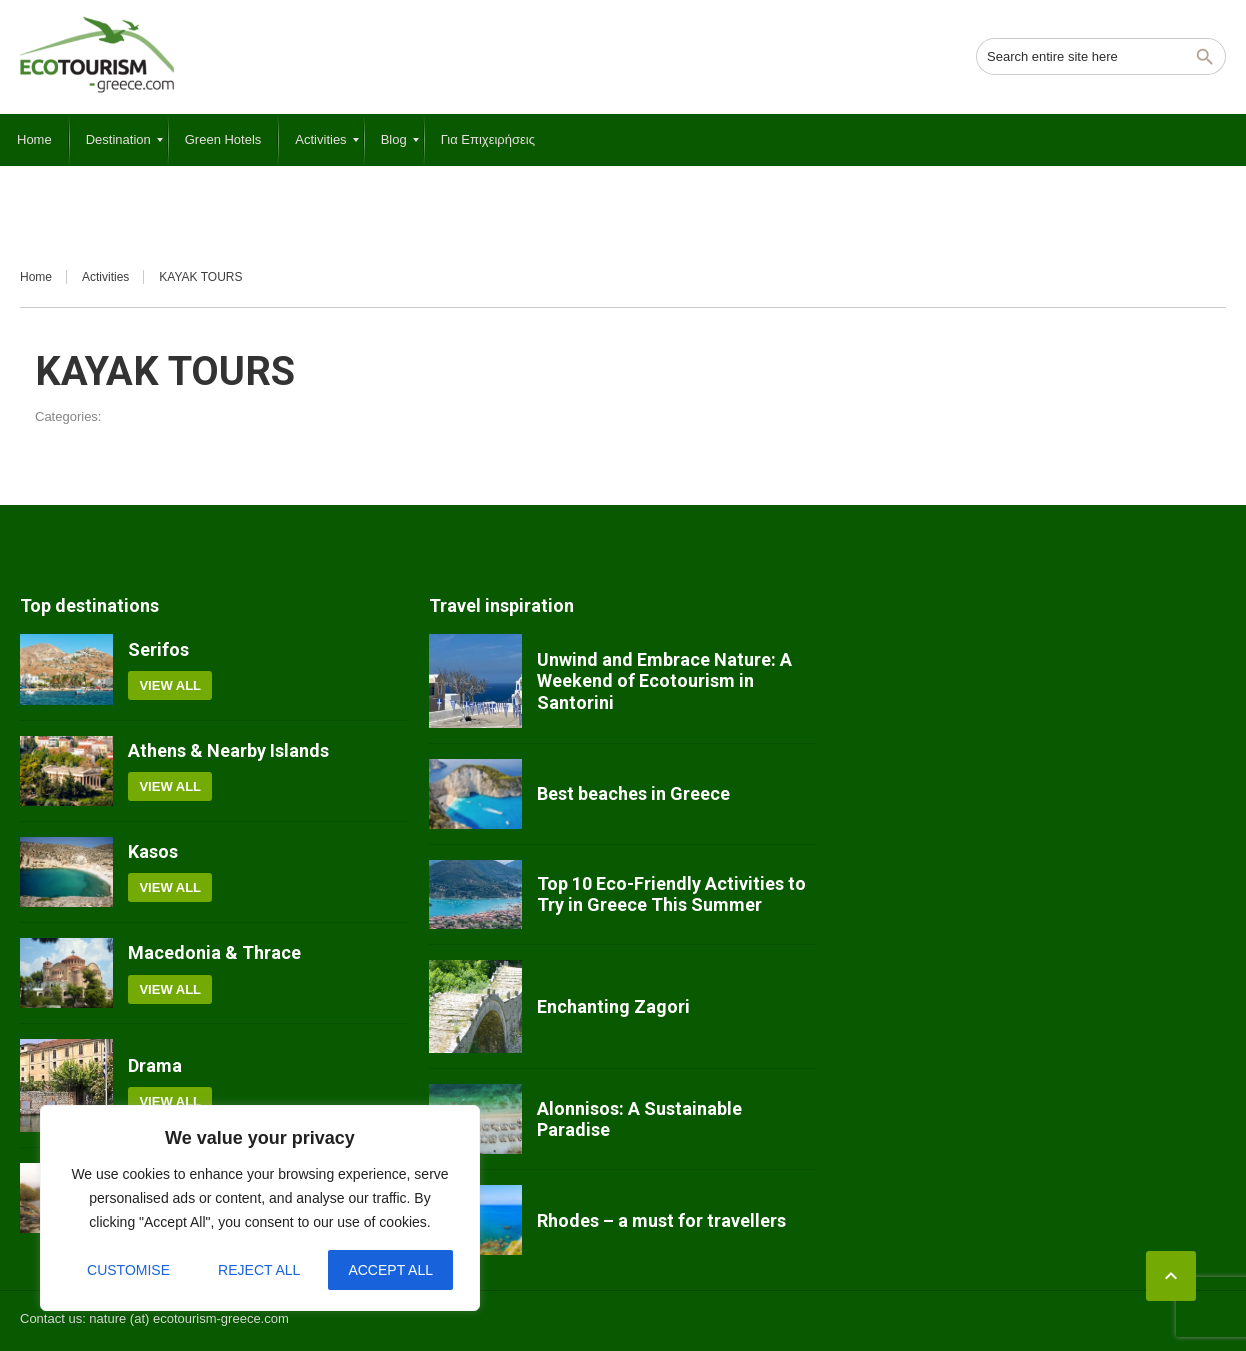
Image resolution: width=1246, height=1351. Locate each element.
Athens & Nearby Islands (228, 750)
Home (36, 277)
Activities (105, 277)
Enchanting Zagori (613, 1006)
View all (170, 685)
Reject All (259, 1270)
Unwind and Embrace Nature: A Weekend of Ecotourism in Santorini (664, 681)
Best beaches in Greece (633, 793)
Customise (128, 1270)
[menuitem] (34, 140)
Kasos (153, 851)
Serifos (158, 649)
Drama (155, 1065)
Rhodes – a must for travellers (661, 1220)
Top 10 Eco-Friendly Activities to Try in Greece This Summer (671, 894)
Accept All (390, 1270)
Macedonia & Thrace (214, 952)
